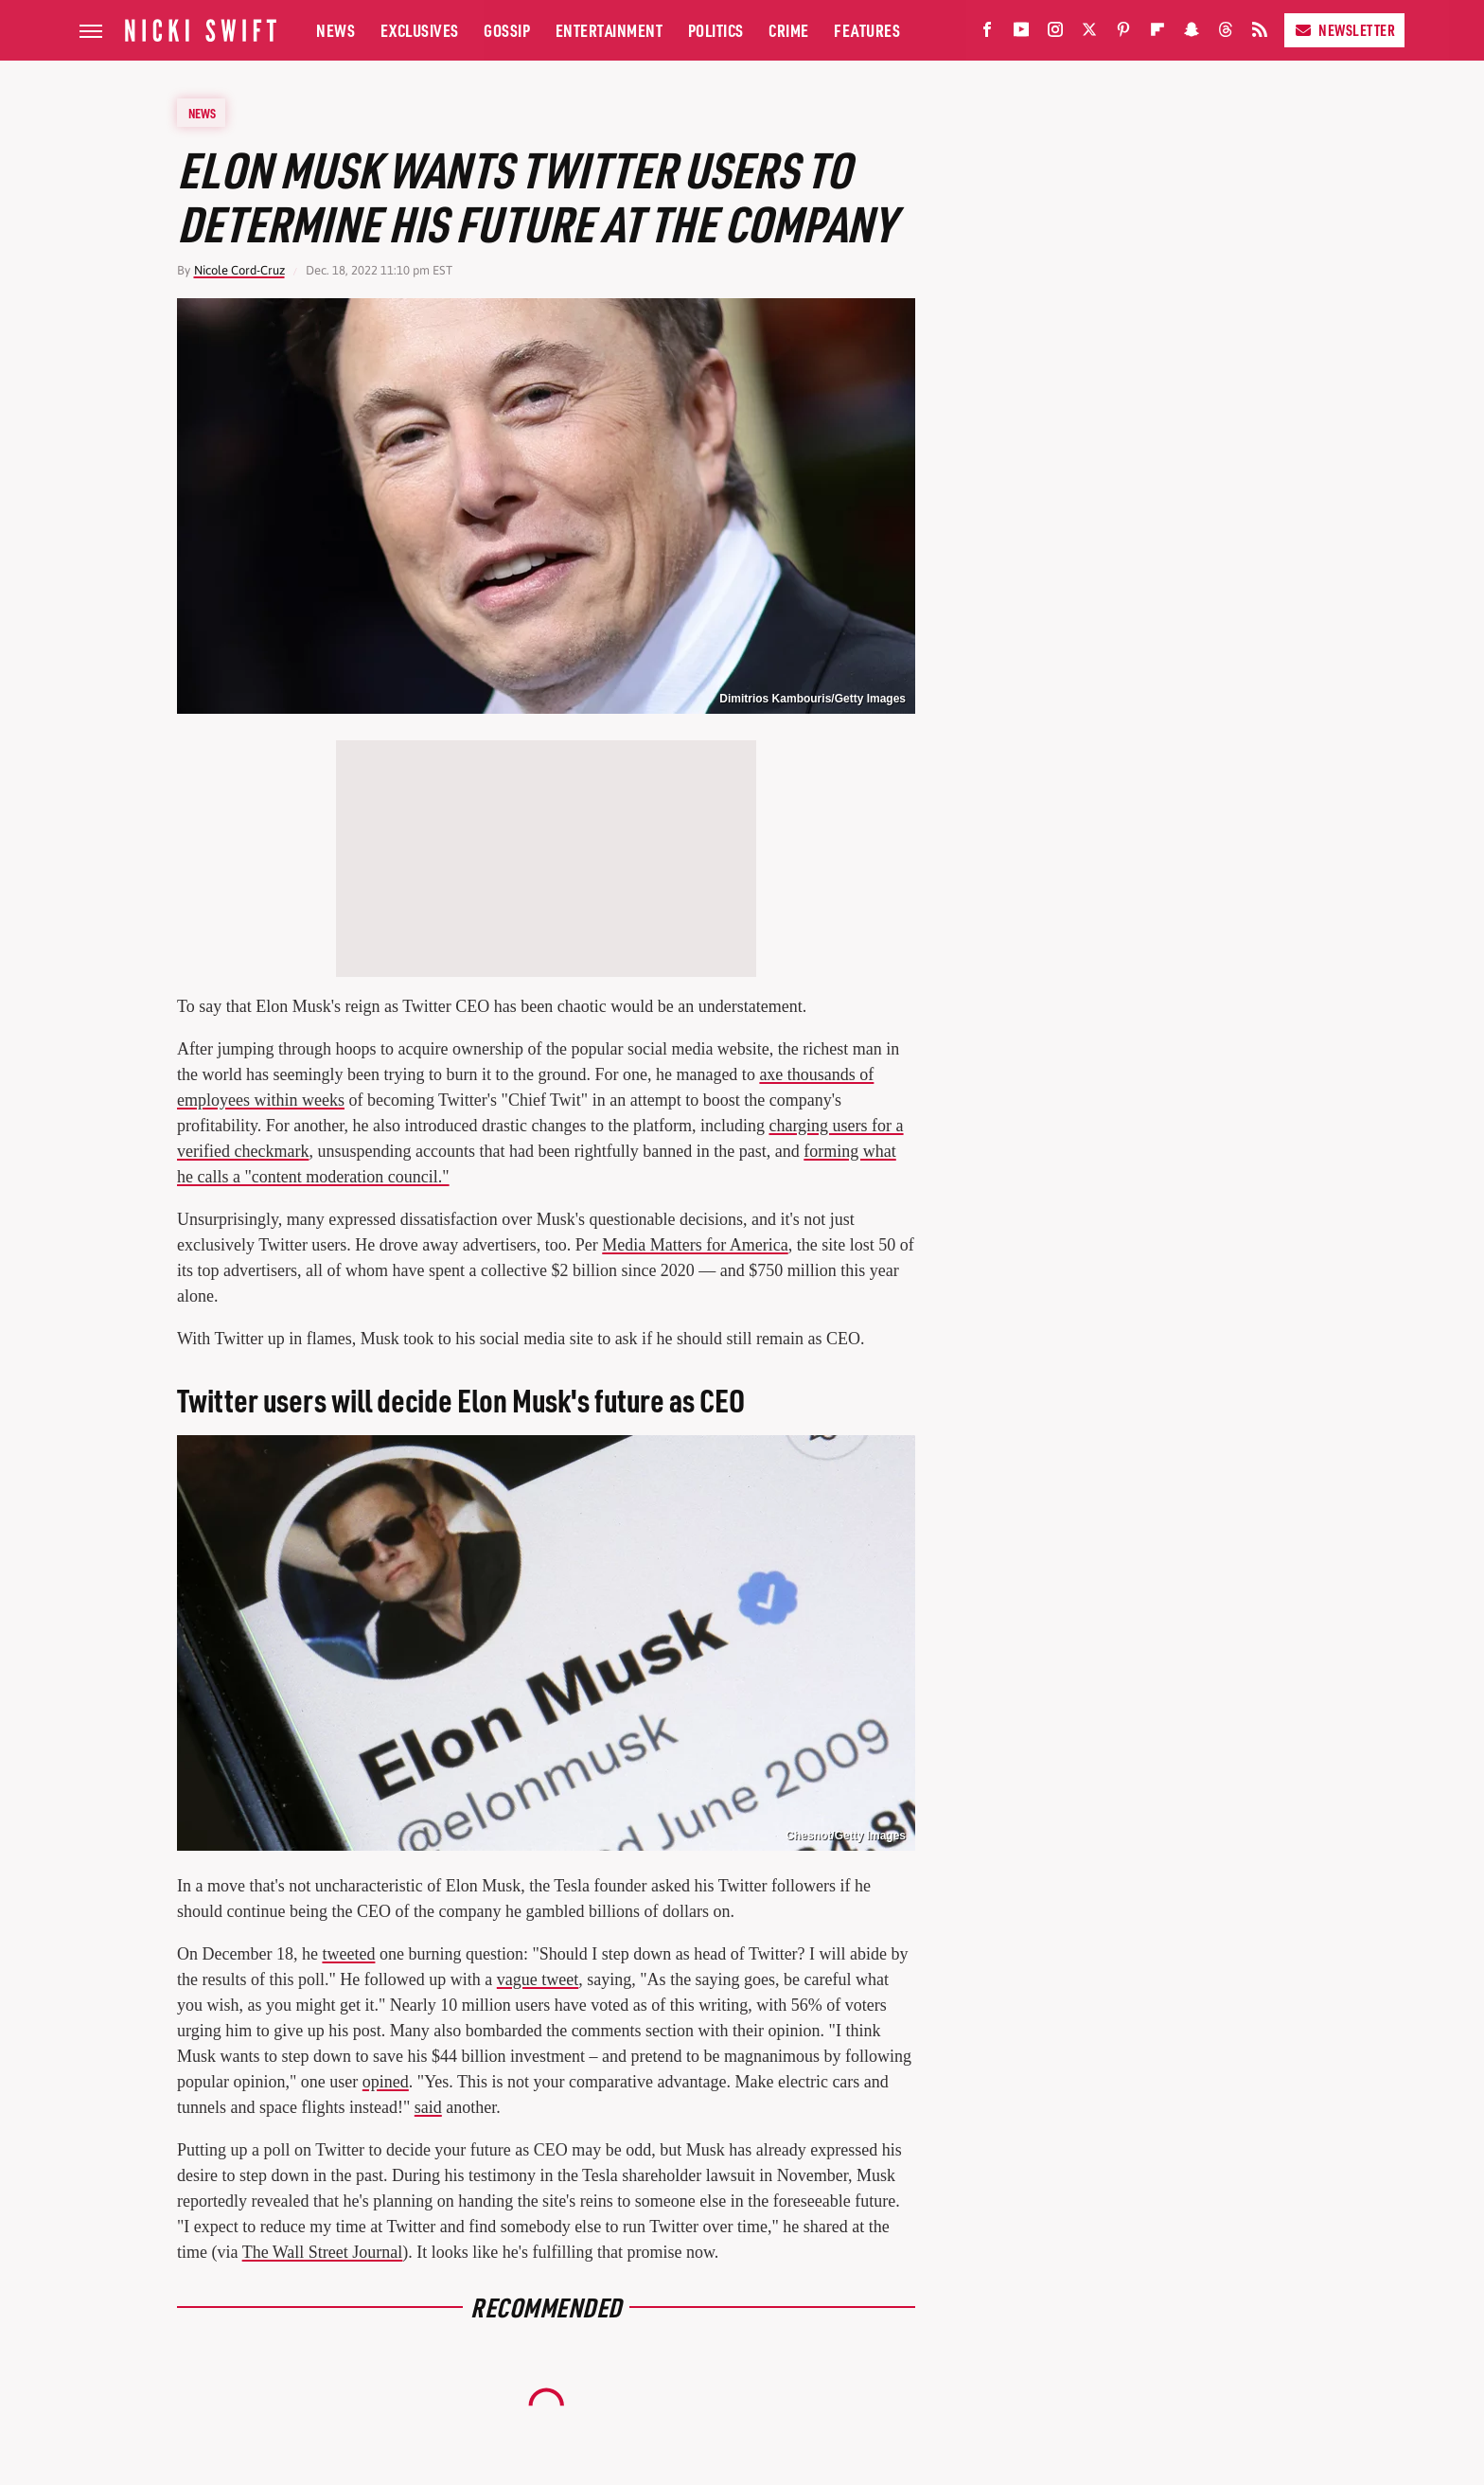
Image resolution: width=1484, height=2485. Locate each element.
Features (867, 30)
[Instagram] (1055, 33)
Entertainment (609, 30)
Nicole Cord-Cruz (239, 270)
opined (385, 2081)
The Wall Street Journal (322, 2252)
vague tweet (537, 1979)
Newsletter (1344, 30)
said (428, 2107)
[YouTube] (1021, 33)
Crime (788, 30)
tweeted (348, 1953)
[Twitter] (1089, 33)
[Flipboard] (1157, 33)
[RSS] (1259, 33)
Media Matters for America (694, 1244)
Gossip (507, 30)
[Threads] (1225, 33)
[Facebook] (987, 33)
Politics (716, 30)
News (335, 30)
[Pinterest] (1123, 33)
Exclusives (419, 30)
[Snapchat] (1191, 33)
